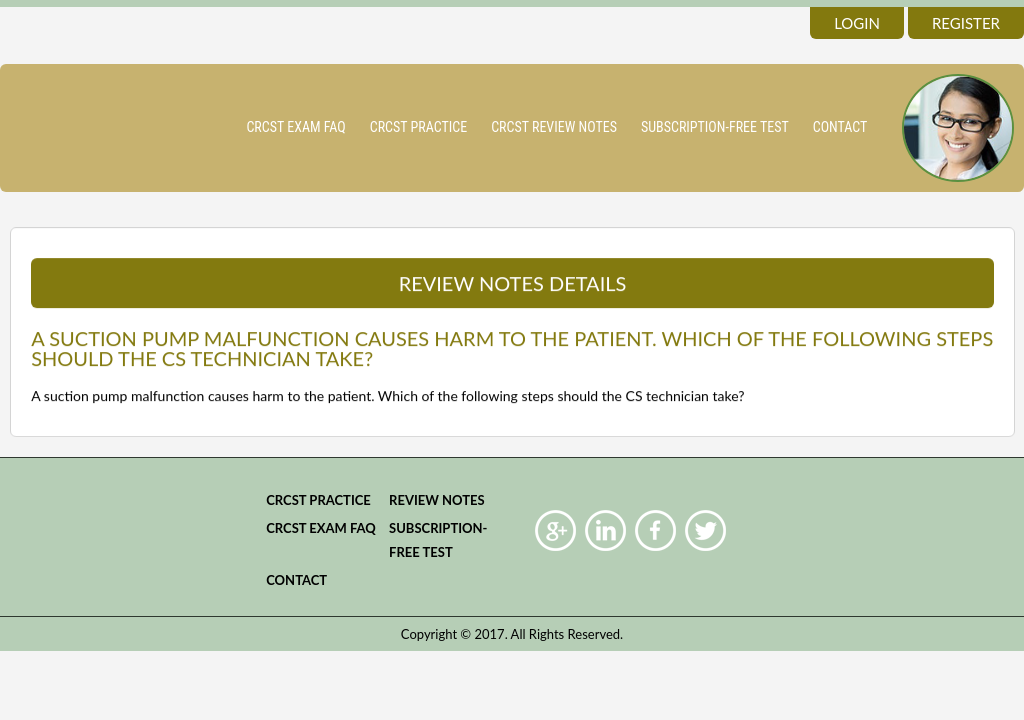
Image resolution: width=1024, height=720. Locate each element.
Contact (840, 127)
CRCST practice (418, 127)
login (857, 23)
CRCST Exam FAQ (295, 127)
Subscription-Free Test (715, 127)
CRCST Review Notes (554, 127)
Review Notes (437, 500)
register (966, 23)
